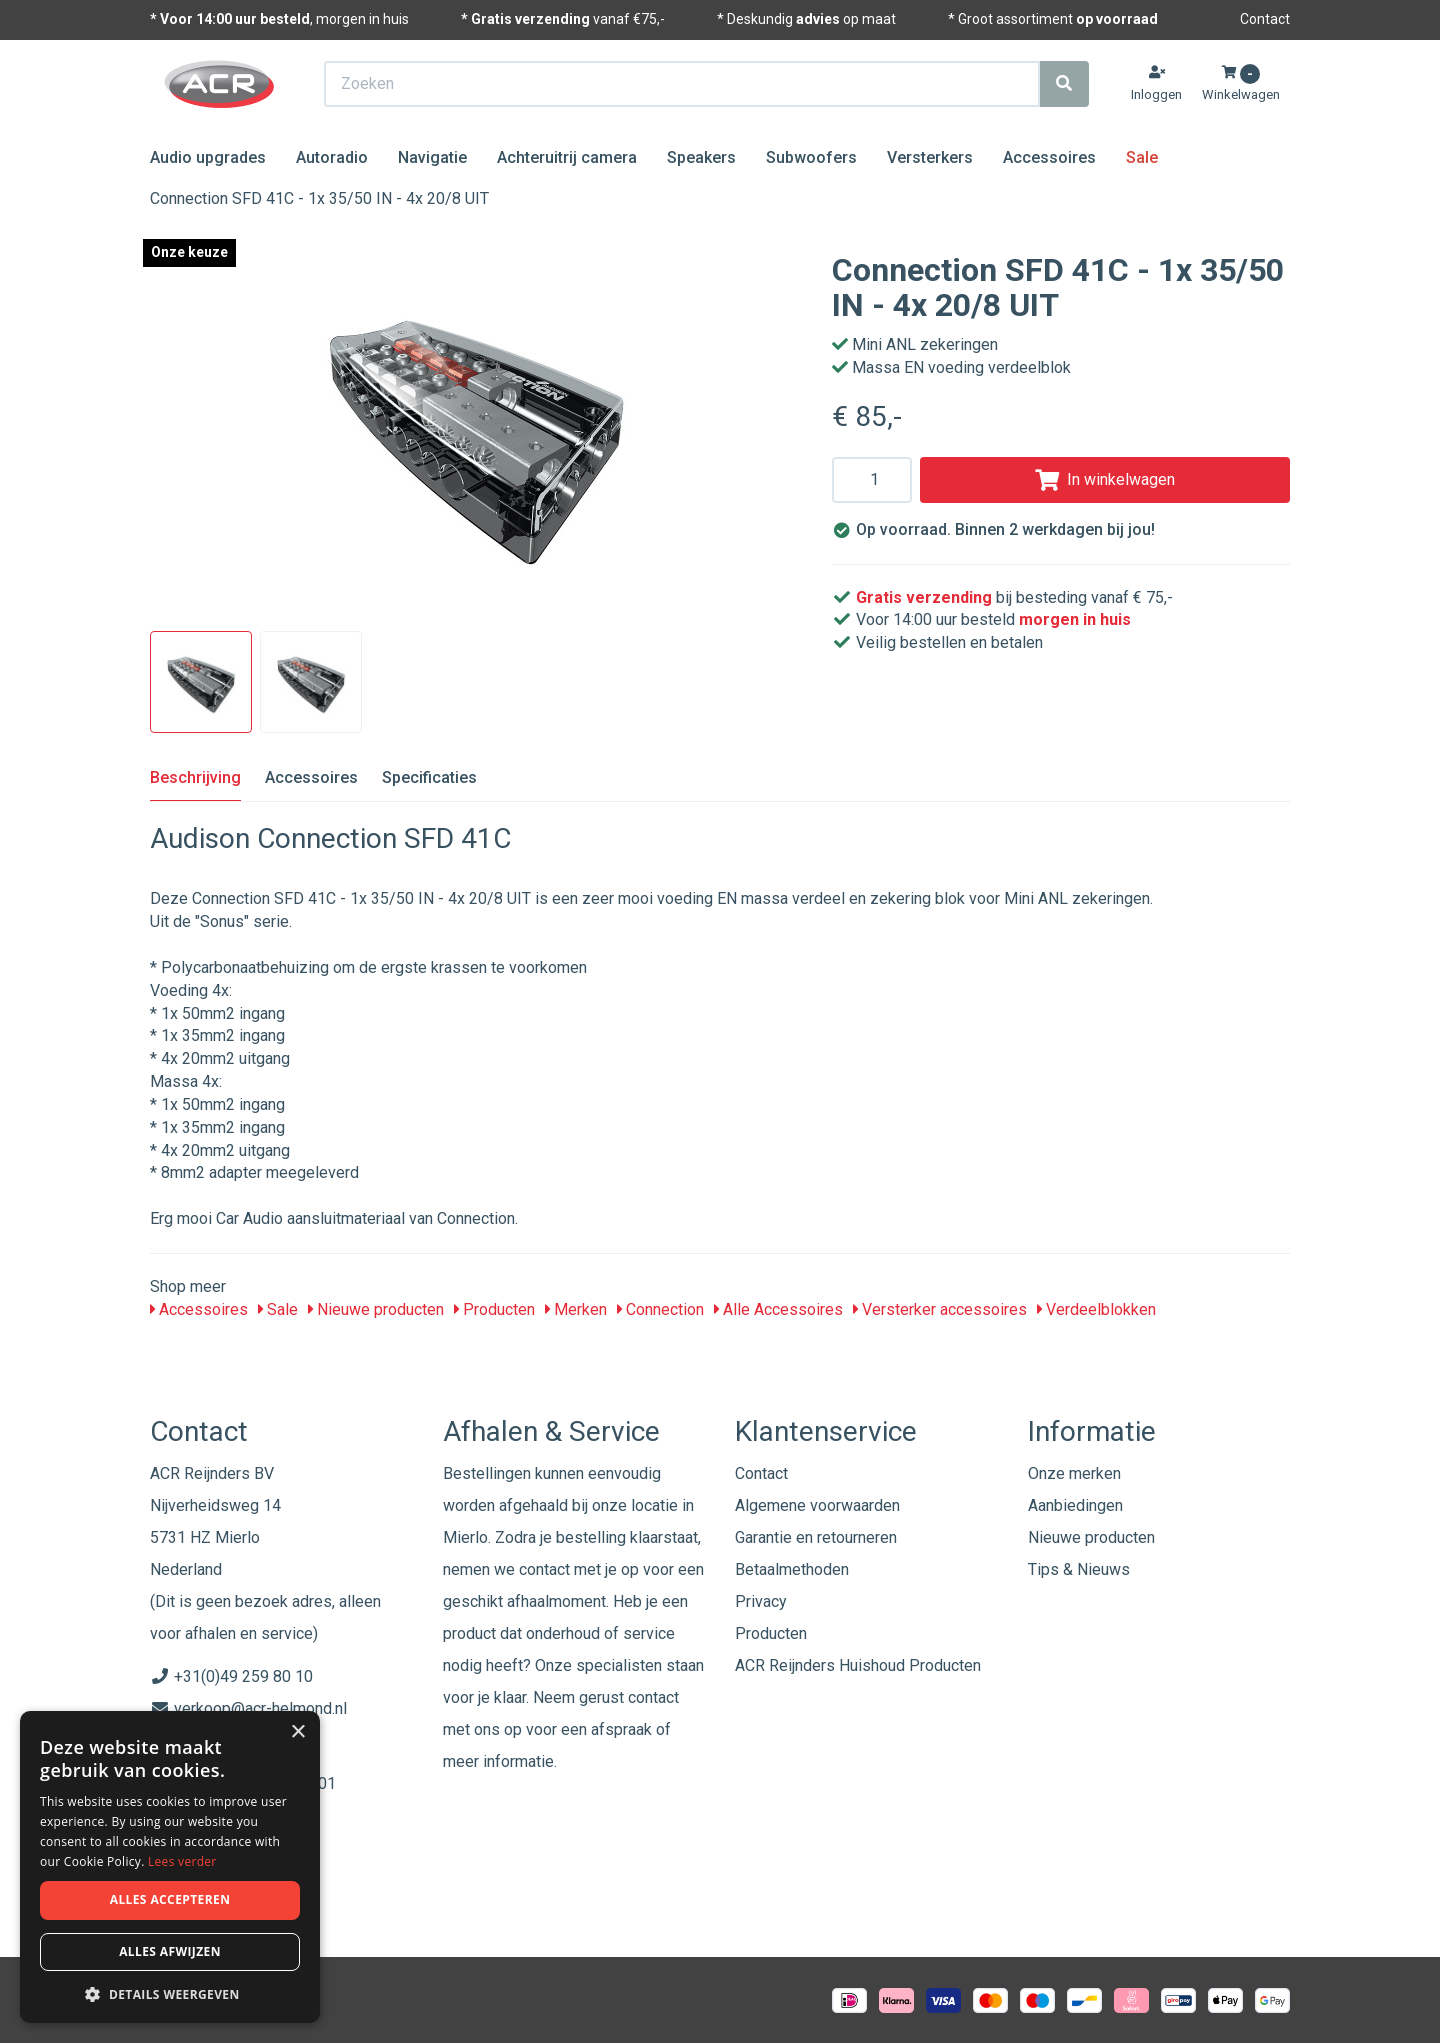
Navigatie (432, 157)
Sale (1142, 157)
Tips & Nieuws (1079, 1569)
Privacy (761, 1601)
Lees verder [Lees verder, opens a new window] (182, 1861)
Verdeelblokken (1096, 1309)
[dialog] (170, 1867)
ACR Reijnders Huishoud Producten (858, 1665)
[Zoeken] (1064, 84)
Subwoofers (811, 157)
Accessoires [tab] (311, 777)
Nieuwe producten (376, 1309)
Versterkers (930, 157)
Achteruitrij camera (567, 157)
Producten (494, 1309)
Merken (576, 1309)
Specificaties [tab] (429, 777)
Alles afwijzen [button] (170, 1951)
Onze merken (1074, 1473)
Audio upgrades (208, 157)
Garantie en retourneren (816, 1537)
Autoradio (332, 157)
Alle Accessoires (778, 1309)
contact (653, 1697)
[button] (170, 1993)
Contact (1265, 19)
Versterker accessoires (940, 1309)
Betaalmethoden (792, 1569)
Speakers (701, 157)
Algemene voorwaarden (817, 1505)
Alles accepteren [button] (170, 1899)
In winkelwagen (1105, 479)
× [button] (297, 1732)
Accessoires (1049, 157)
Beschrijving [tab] (195, 777)
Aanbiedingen (1075, 1505)
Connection (660, 1309)
